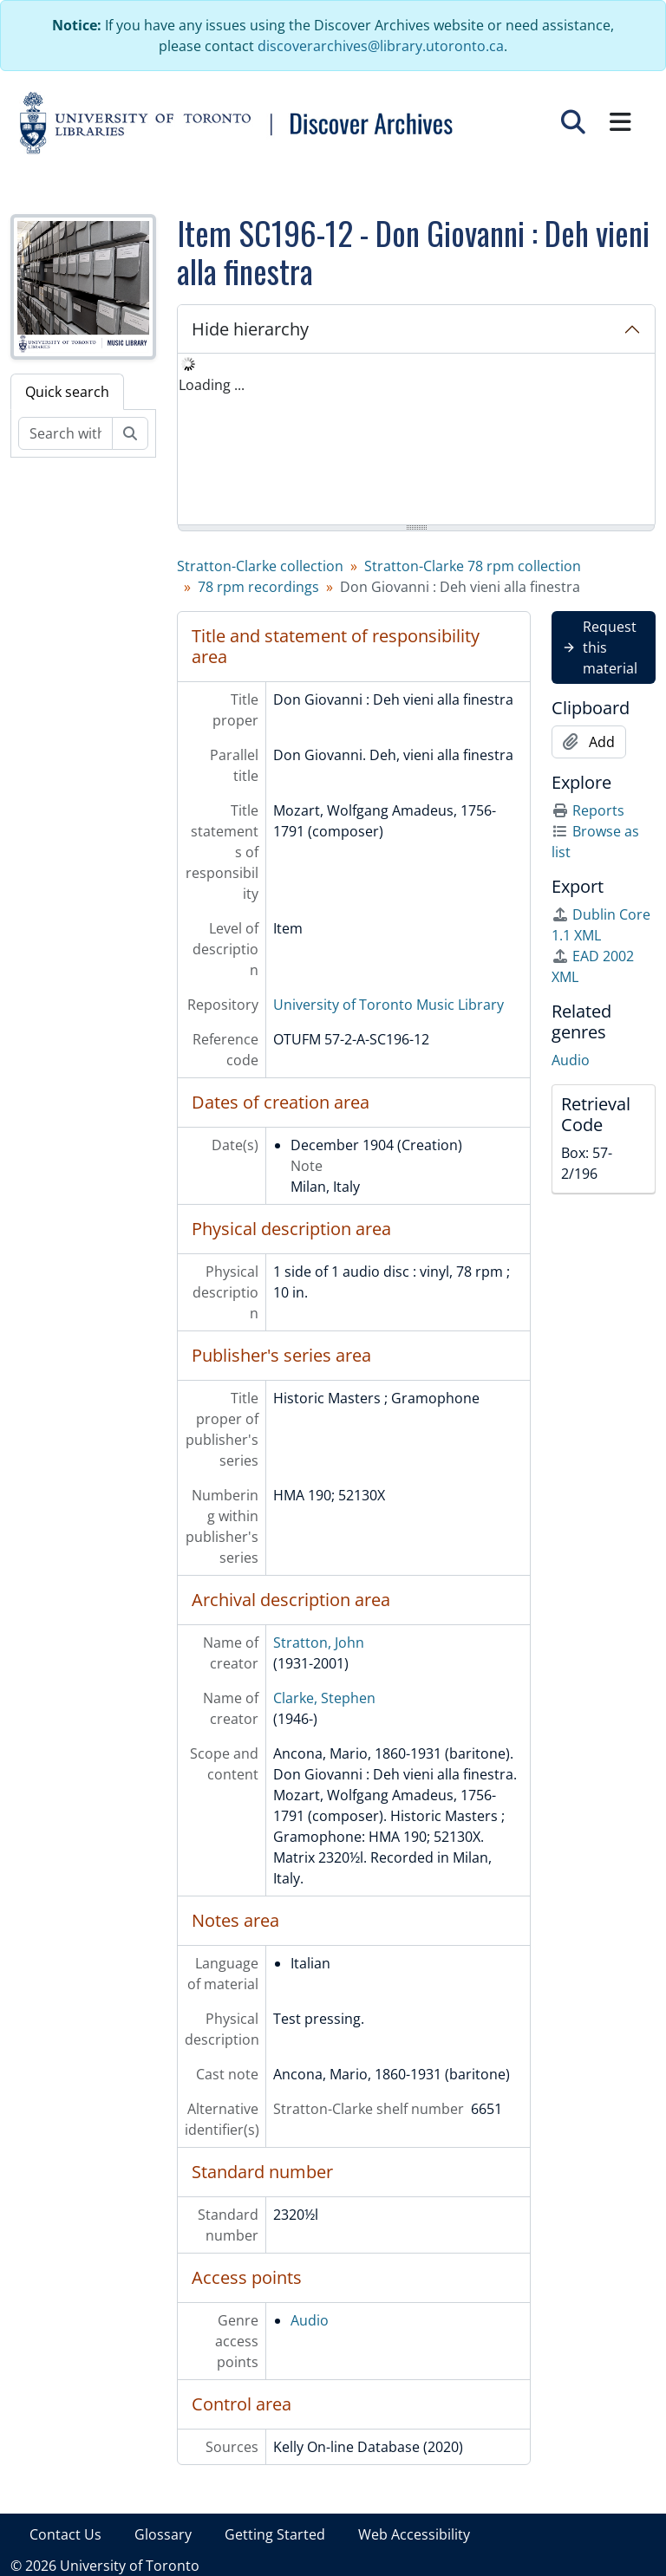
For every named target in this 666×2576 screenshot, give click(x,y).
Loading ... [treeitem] (212, 384)
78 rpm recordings (258, 586)
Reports (588, 810)
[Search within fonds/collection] (65, 433)
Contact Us (65, 2534)
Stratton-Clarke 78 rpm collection (472, 566)
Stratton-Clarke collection (260, 566)
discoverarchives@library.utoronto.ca (381, 45)
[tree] (416, 440)
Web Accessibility (414, 2534)
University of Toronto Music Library (388, 1004)
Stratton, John (318, 1642)
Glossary (163, 2534)
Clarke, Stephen (324, 1698)
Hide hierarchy (250, 329)
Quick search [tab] (67, 391)
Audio (310, 2320)
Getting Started (275, 2534)
